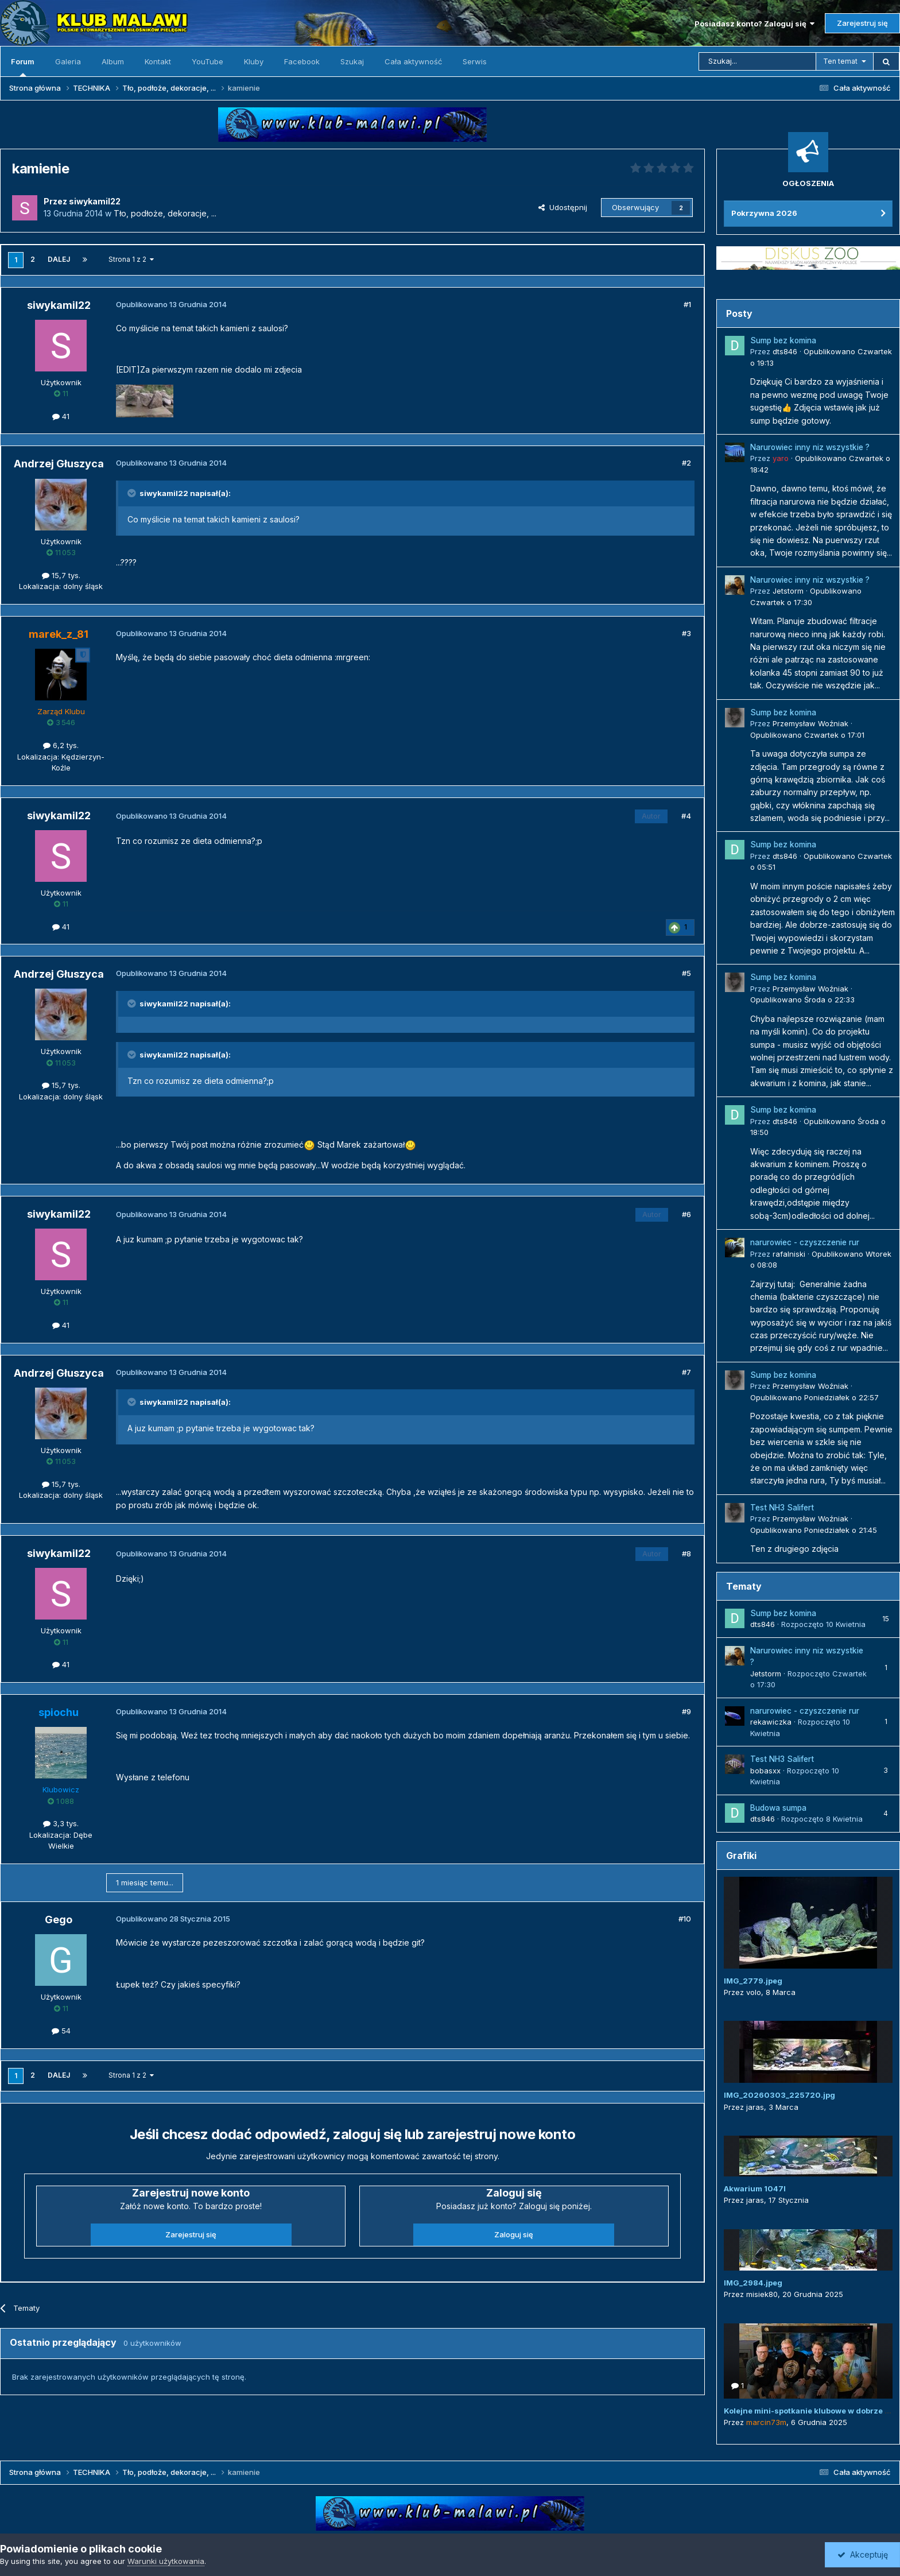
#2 (686, 462)
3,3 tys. (61, 1823)
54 (61, 2030)
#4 (686, 815)
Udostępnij (562, 207)
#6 (686, 1214)
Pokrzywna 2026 (764, 213)
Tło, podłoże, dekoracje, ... (165, 213)
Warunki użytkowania (165, 2561)
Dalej (59, 259)
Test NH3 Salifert (782, 1507)
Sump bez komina (783, 340)
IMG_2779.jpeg (753, 1980)
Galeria (68, 61)
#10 (684, 1918)
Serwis (475, 61)
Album (113, 61)
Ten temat (840, 61)
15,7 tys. (61, 575)
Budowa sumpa (778, 1807)
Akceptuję (862, 2554)
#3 (686, 633)
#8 (686, 1553)
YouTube (207, 61)
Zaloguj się (513, 2234)
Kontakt (158, 61)
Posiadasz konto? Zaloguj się (754, 23)
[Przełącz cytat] (132, 493)
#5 (686, 973)
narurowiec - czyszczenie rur (804, 1242)
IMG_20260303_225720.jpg (779, 2094)
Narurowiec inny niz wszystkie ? (810, 447)
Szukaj (352, 61)
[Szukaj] (757, 61)
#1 (687, 304)
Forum (22, 66)
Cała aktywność (413, 61)
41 (60, 416)
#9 (686, 1711)
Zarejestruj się (862, 23)
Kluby (253, 61)
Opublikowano (807, 734)
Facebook (302, 61)
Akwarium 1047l (755, 2188)
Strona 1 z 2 (131, 259)
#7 (686, 1372)
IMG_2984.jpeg (753, 2282)
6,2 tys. (61, 745)
